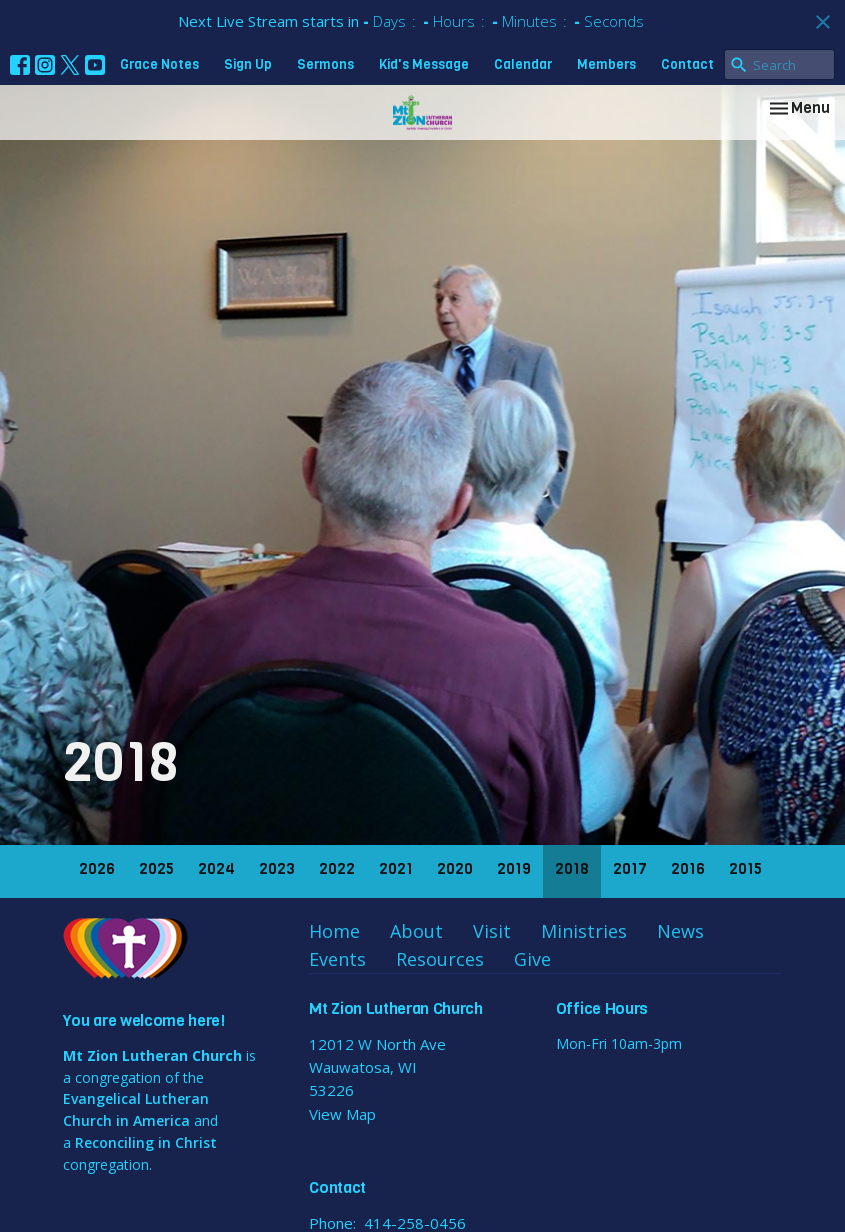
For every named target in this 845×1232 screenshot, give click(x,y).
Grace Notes (159, 64)
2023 (277, 869)
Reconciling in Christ (146, 1142)
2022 (337, 869)
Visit (492, 931)
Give (532, 959)
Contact (687, 64)
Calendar (523, 64)
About (416, 931)
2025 (156, 869)
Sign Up (248, 64)
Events (337, 959)
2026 (97, 869)
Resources (440, 959)
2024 (216, 869)
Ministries (584, 931)
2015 (745, 869)
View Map (342, 1114)
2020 (455, 869)
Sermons (325, 64)
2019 (514, 869)
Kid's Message (424, 64)
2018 (572, 869)
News (680, 931)
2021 (396, 869)
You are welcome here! (144, 1020)
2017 (630, 869)
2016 (688, 869)
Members (606, 64)
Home (334, 931)
